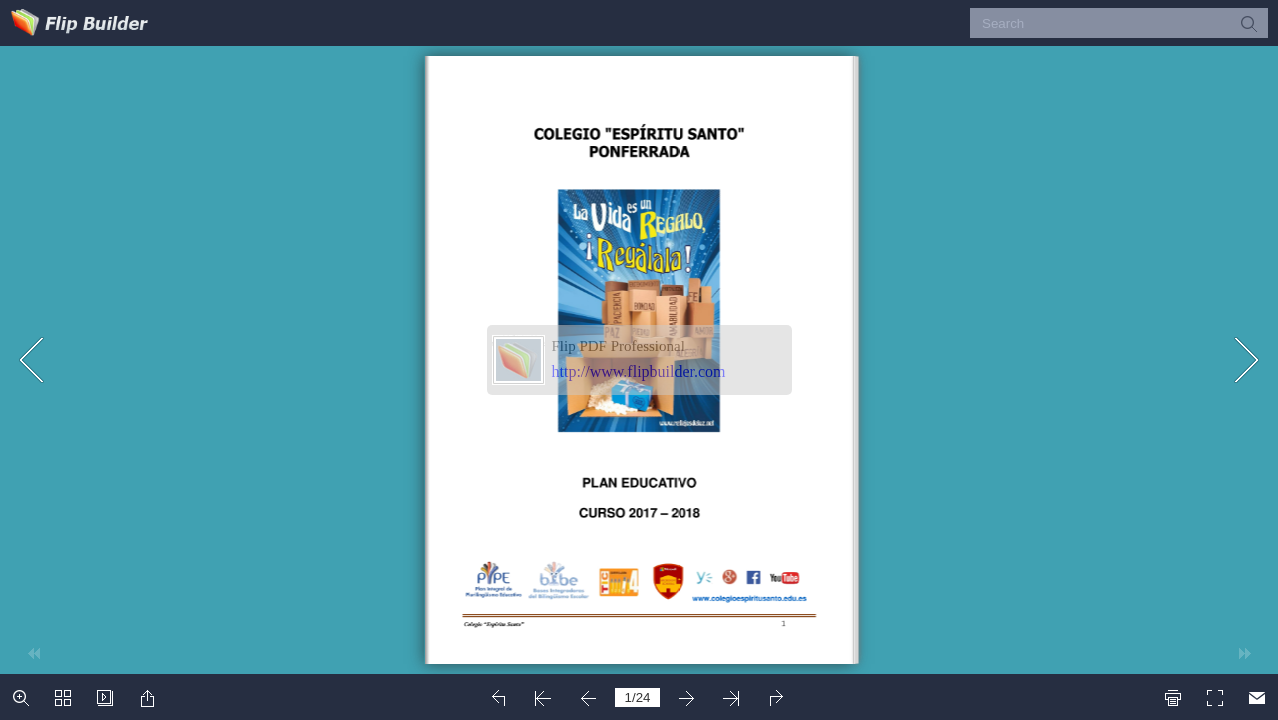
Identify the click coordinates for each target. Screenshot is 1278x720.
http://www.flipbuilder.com (639, 371)
